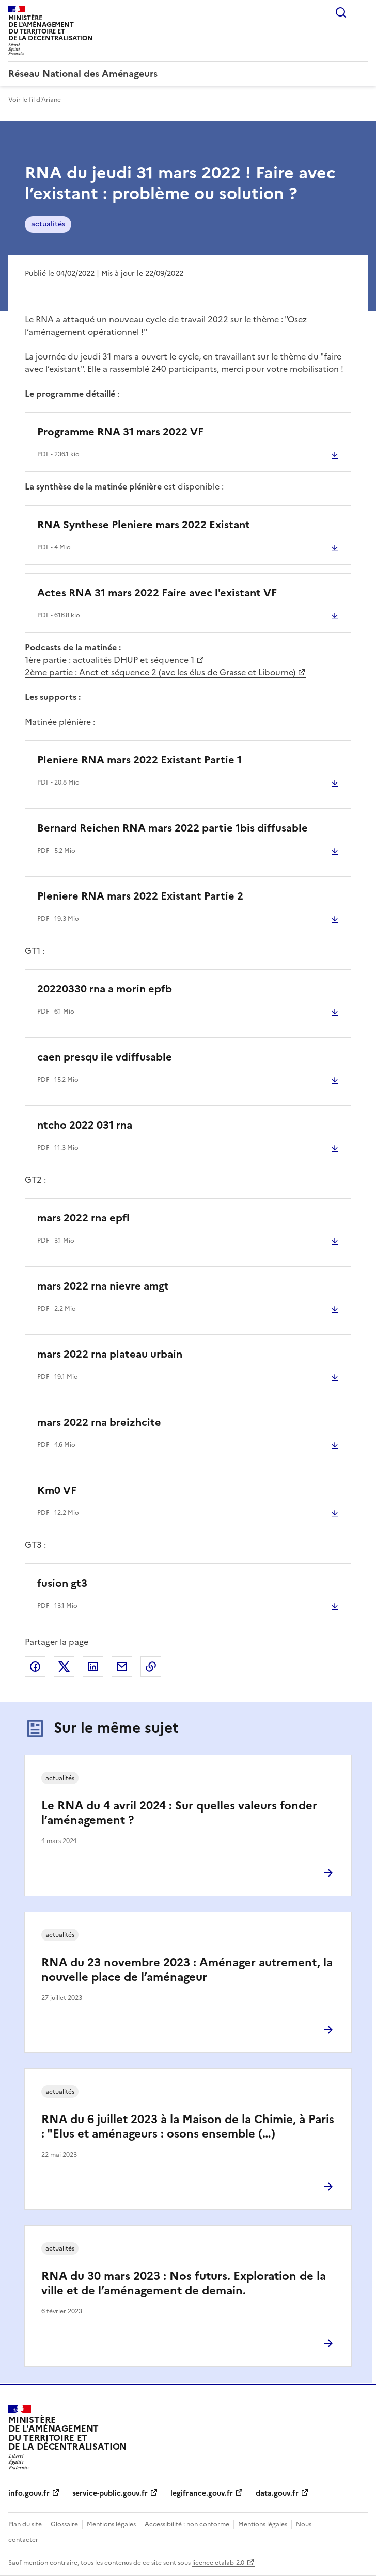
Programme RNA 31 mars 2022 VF (120, 431)
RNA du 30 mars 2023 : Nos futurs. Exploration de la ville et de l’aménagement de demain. (183, 2283)
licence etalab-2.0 (218, 2562)
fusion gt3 (62, 1583)
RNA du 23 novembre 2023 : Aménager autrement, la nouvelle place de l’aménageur (187, 1969)
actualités (48, 224)
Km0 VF (56, 1490)
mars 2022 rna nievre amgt (103, 1286)
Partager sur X (64, 1666)
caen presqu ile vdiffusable (104, 1057)
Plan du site (25, 2524)
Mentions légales (111, 2524)
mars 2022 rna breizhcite (99, 1422)
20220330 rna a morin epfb (104, 989)
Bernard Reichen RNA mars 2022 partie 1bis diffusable (172, 828)
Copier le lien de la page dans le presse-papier (150, 1666)
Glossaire (64, 2524)
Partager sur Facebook (35, 1666)
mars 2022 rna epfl (83, 1218)
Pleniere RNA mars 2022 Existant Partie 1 (139, 760)
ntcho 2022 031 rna (84, 1125)
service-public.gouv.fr (110, 2493)
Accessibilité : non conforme (187, 2524)
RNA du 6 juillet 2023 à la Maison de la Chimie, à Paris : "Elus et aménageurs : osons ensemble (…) (187, 2126)
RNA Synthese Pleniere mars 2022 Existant (143, 524)
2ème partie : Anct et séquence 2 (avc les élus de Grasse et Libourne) (160, 672)
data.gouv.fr (277, 2493)
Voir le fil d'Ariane (34, 99)
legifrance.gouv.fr (201, 2493)
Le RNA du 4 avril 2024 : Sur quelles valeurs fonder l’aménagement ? (179, 1813)
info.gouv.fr (29, 2493)
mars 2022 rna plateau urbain (109, 1354)
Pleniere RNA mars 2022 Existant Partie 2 (140, 896)
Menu (361, 12)
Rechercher (341, 12)
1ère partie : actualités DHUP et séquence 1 (109, 660)
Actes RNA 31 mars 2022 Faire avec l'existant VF (157, 592)
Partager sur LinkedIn (93, 1666)
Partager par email (122, 1666)
